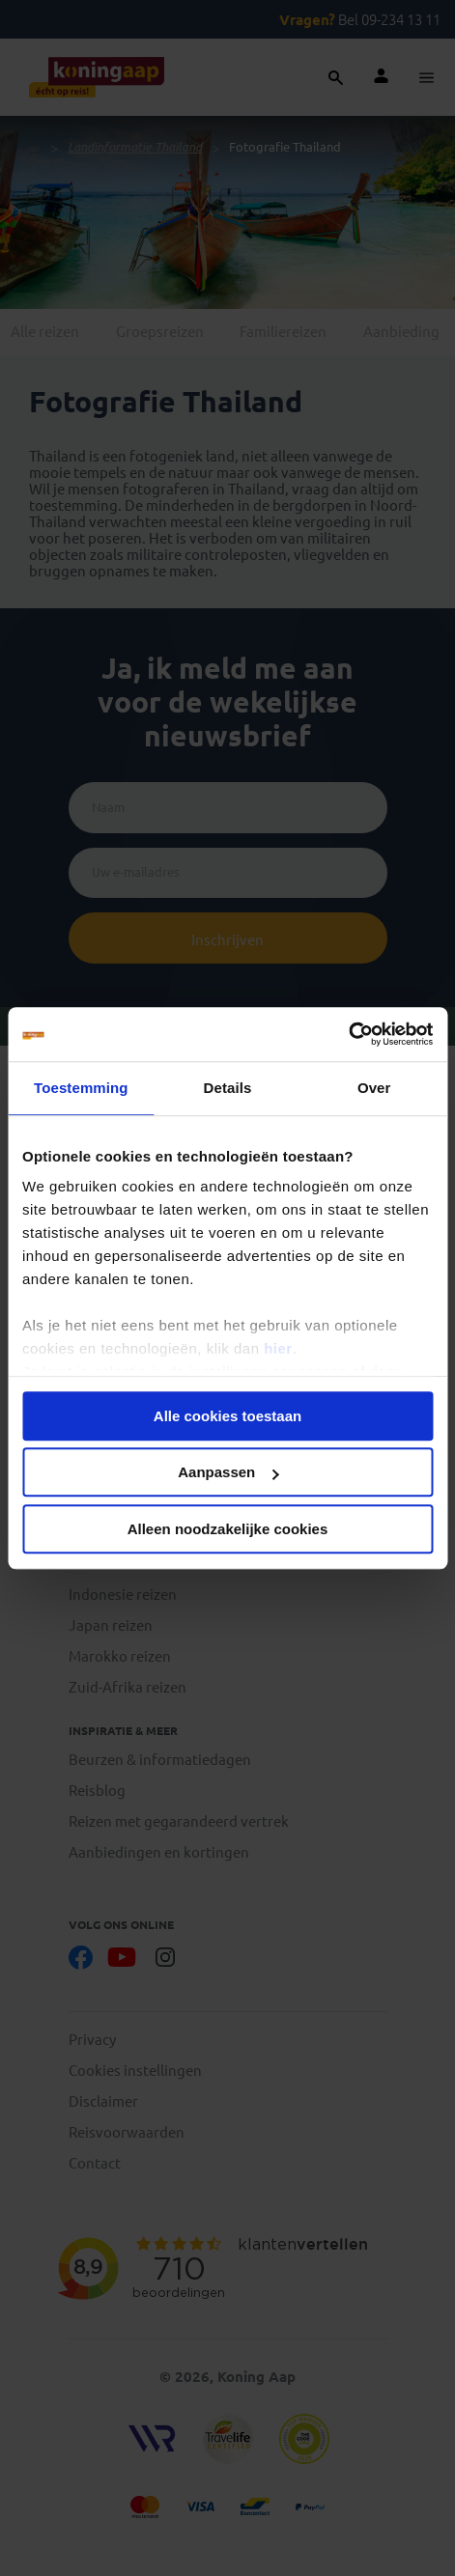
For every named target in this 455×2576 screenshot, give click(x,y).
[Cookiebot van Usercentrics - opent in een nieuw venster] (348, 1034)
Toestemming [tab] (81, 1087)
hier (278, 1348)
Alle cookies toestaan (227, 1416)
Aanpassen (228, 1472)
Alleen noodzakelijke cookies (228, 1529)
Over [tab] (374, 1087)
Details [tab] (228, 1087)
